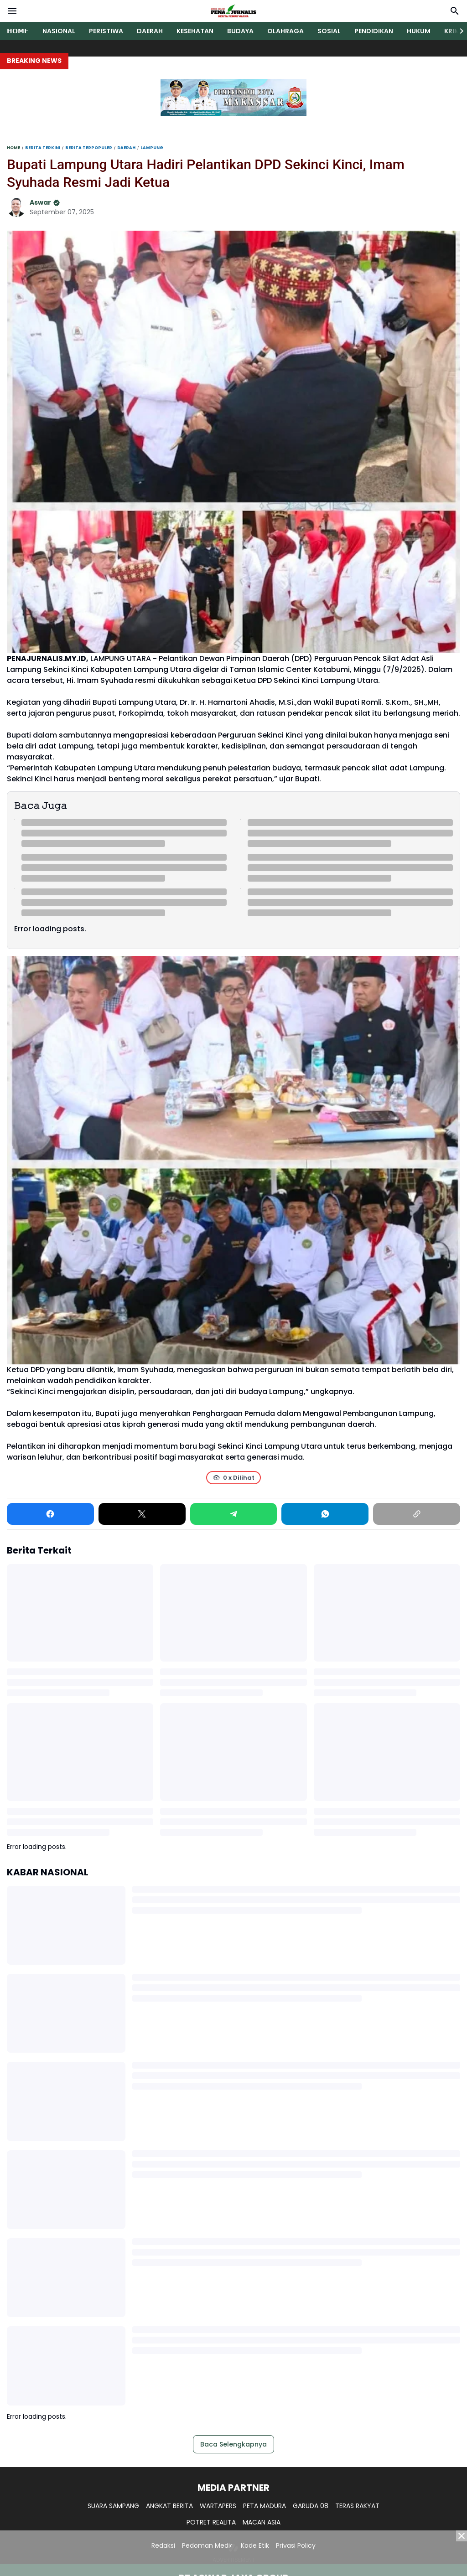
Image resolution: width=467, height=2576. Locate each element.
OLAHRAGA (285, 31)
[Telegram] (233, 1514)
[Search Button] (455, 11)
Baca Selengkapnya (233, 2444)
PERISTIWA (106, 31)
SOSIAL (329, 31)
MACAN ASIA (261, 2522)
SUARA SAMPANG (113, 2505)
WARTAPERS (218, 2505)
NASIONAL (58, 31)
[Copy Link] (416, 1514)
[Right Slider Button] (458, 31)
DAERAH (150, 31)
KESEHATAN (194, 31)
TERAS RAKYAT (357, 2505)
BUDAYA (240, 31)
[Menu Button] (12, 11)
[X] (142, 1514)
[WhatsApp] (324, 1514)
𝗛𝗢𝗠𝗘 (18, 31)
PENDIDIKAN (373, 31)
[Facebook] (50, 1514)
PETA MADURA (264, 2505)
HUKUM (419, 31)
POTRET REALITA (211, 2522)
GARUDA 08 (310, 2505)
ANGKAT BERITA (169, 2505)
